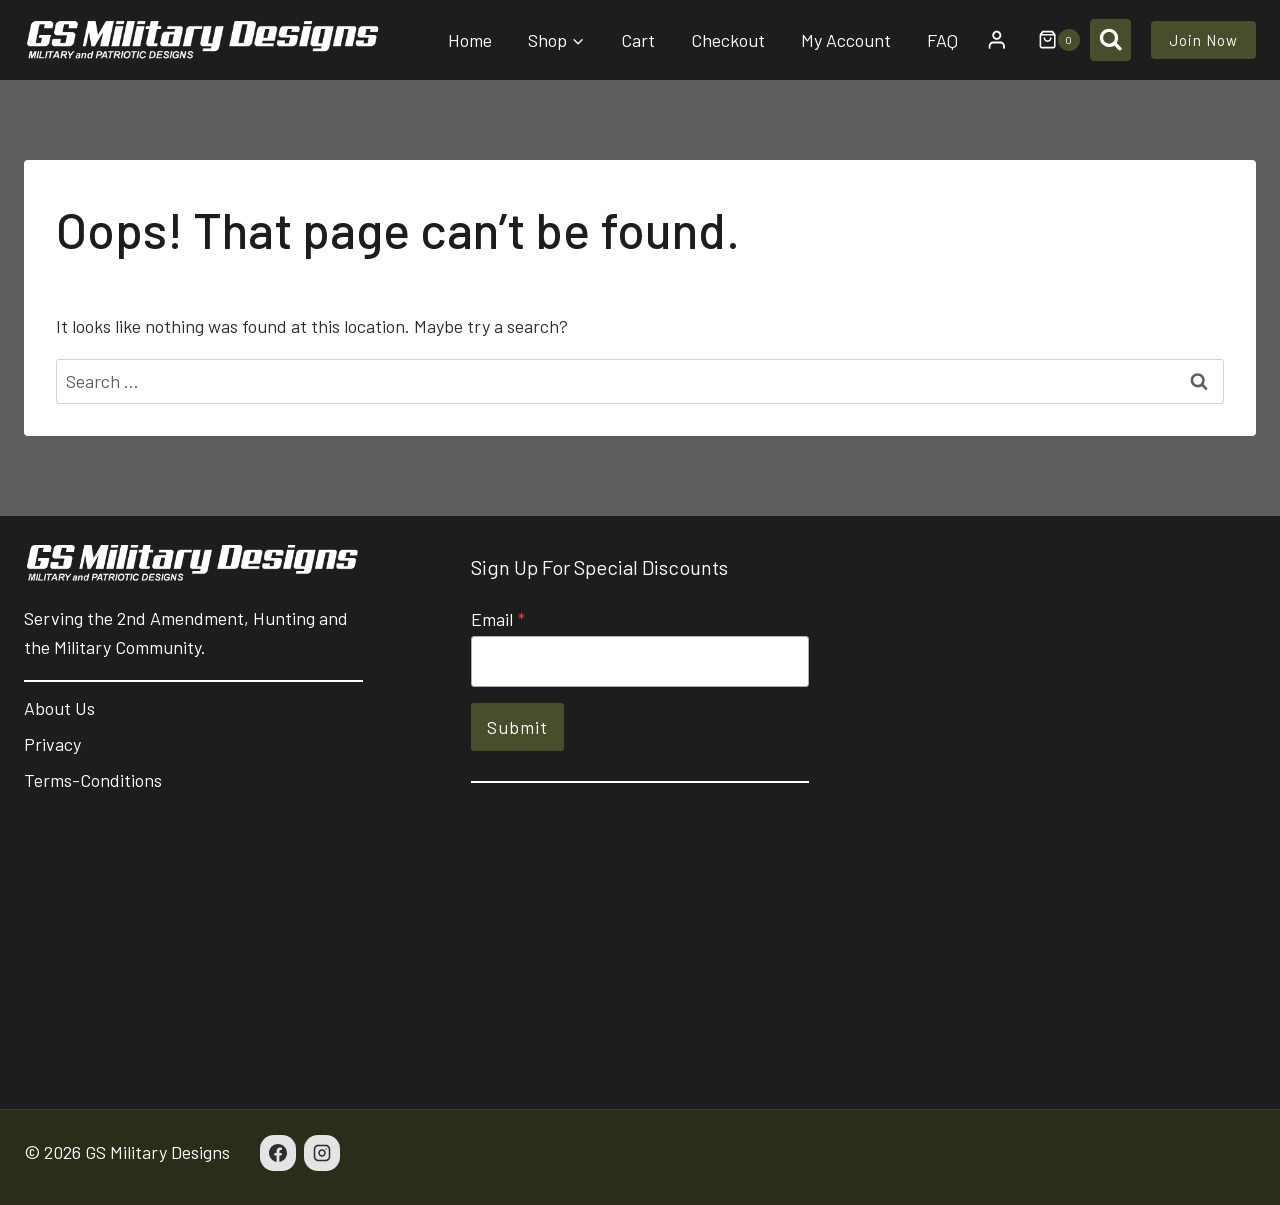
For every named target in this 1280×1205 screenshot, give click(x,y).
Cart (638, 40)
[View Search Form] (1110, 39)
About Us (59, 708)
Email (498, 619)
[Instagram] (322, 1153)
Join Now (1203, 40)
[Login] (997, 39)
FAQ (942, 40)
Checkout (728, 40)
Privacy (52, 744)
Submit (517, 727)
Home (470, 40)
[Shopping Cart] (1049, 40)
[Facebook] (278, 1153)
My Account (846, 40)
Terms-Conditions (93, 780)
